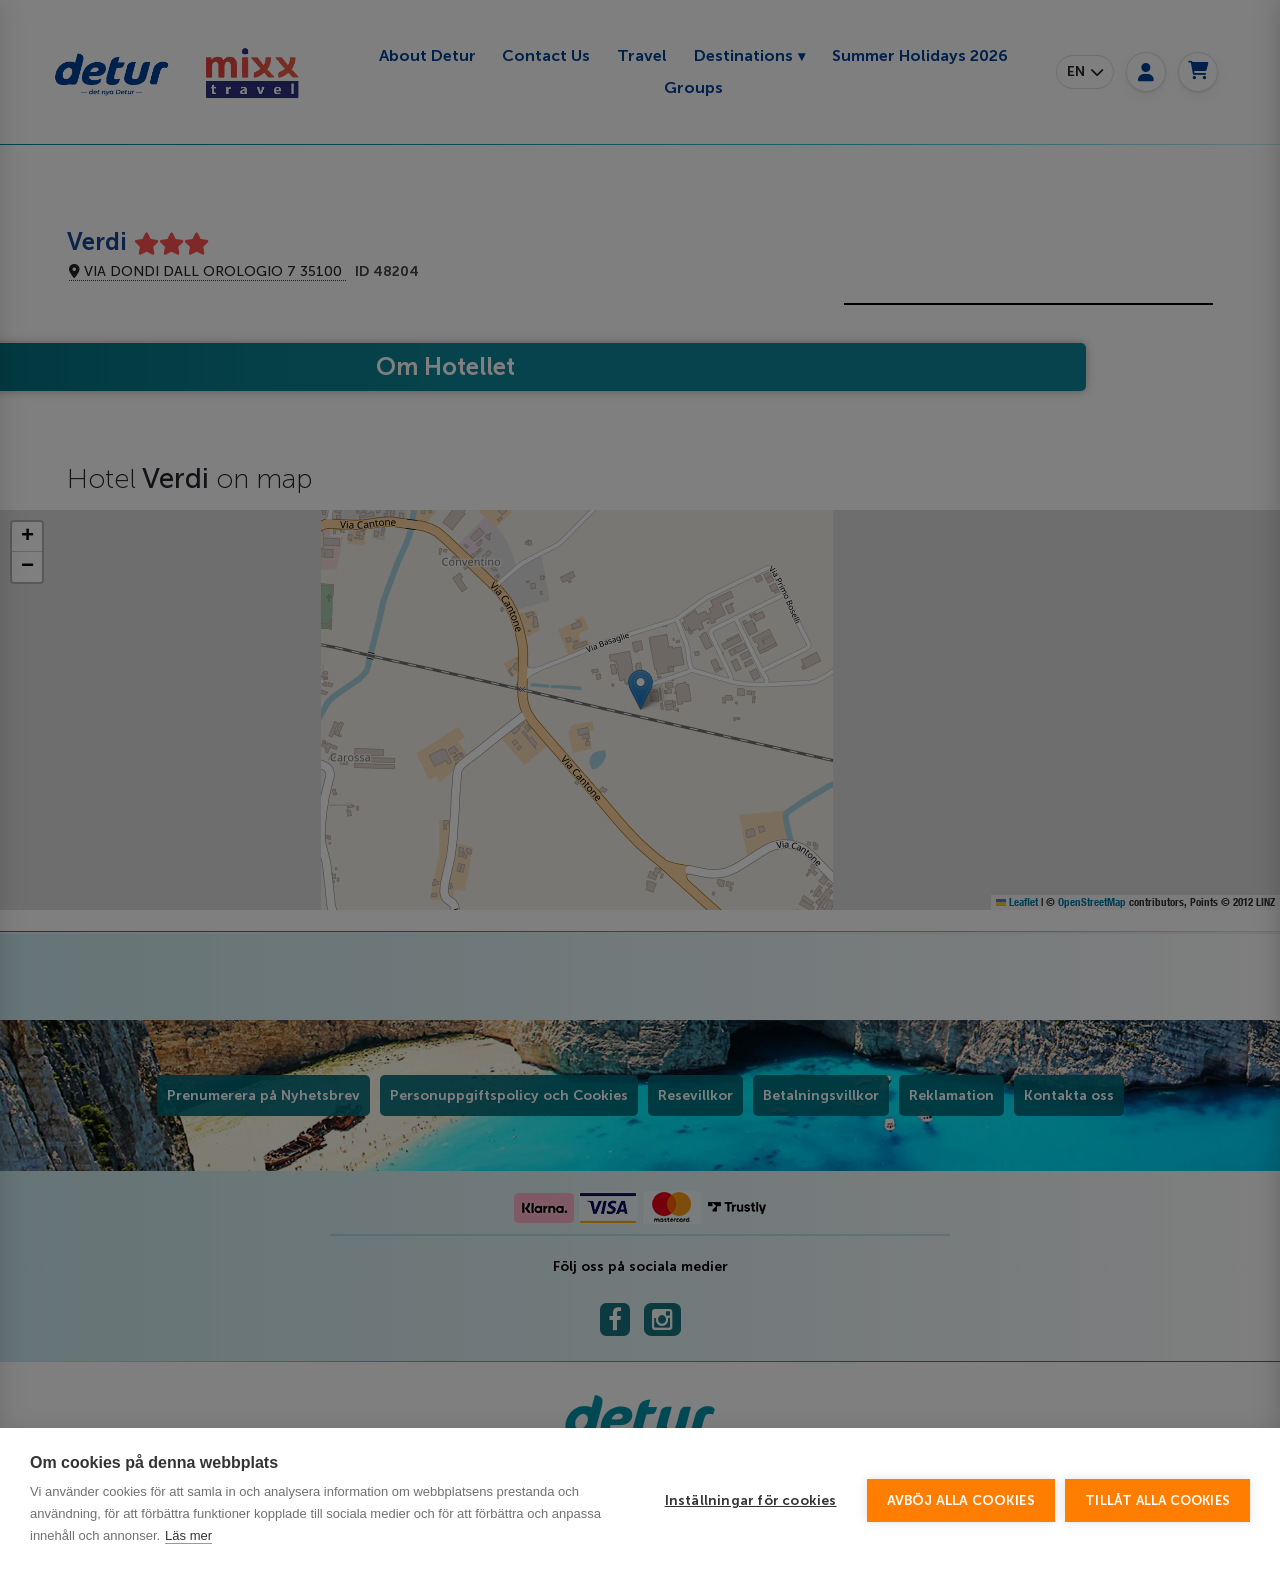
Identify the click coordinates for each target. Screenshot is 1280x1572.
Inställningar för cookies (751, 1500)
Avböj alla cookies (961, 1500)
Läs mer (188, 1535)
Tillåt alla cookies (1157, 1500)
